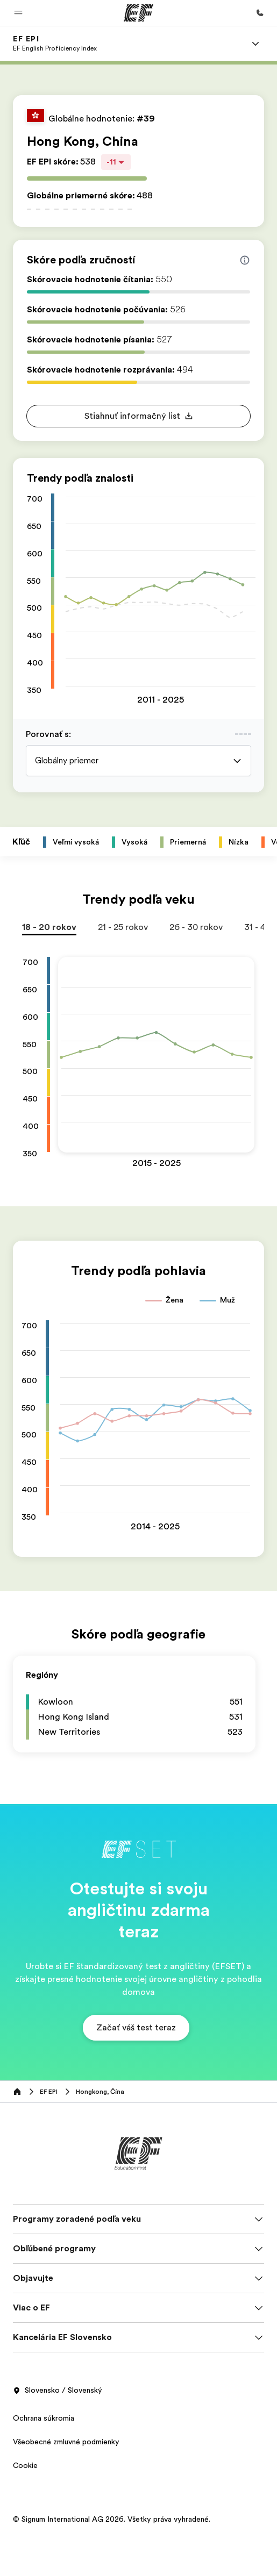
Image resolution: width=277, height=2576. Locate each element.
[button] (18, 13)
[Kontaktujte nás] (259, 13)
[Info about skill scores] (244, 260)
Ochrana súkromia (43, 2418)
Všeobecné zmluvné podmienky (66, 2441)
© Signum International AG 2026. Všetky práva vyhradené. (111, 2519)
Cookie (25, 2465)
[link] (55, 43)
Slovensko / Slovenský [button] (57, 2390)
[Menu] (255, 43)
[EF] (138, 13)
